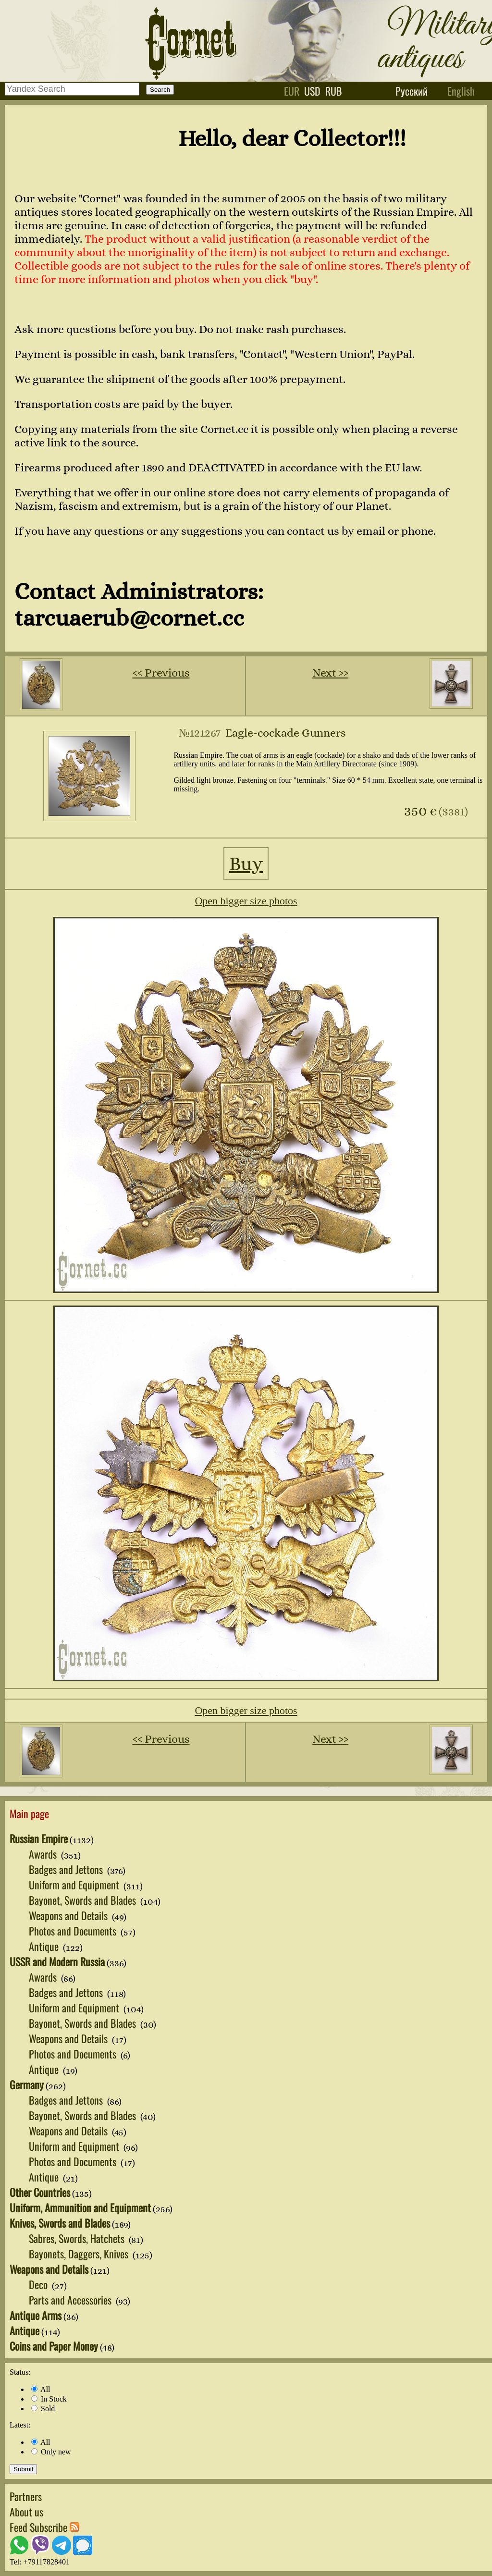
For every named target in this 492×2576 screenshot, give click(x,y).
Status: (20, 2372)
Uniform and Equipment (75, 1884)
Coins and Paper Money (54, 2346)
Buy (246, 864)
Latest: (20, 2425)
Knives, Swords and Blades (60, 2223)
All (40, 2389)
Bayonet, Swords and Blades (83, 1900)
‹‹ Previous (161, 672)
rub (333, 91)
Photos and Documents (74, 1930)
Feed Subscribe (44, 2527)
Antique (45, 1946)
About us (26, 2511)
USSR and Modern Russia (57, 1961)
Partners (26, 2496)
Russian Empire (39, 1838)
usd (312, 91)
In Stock (49, 2399)
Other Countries (40, 2192)
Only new (51, 2452)
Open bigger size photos (246, 901)
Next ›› (330, 672)
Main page (29, 1813)
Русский (411, 91)
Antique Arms (36, 2315)
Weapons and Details (69, 1915)
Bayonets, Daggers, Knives (80, 2253)
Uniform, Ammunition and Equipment (80, 2207)
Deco (39, 2284)
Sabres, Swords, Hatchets (78, 2238)
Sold (43, 2408)
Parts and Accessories (71, 2299)
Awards (44, 1853)
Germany (27, 2084)
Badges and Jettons (67, 1869)
